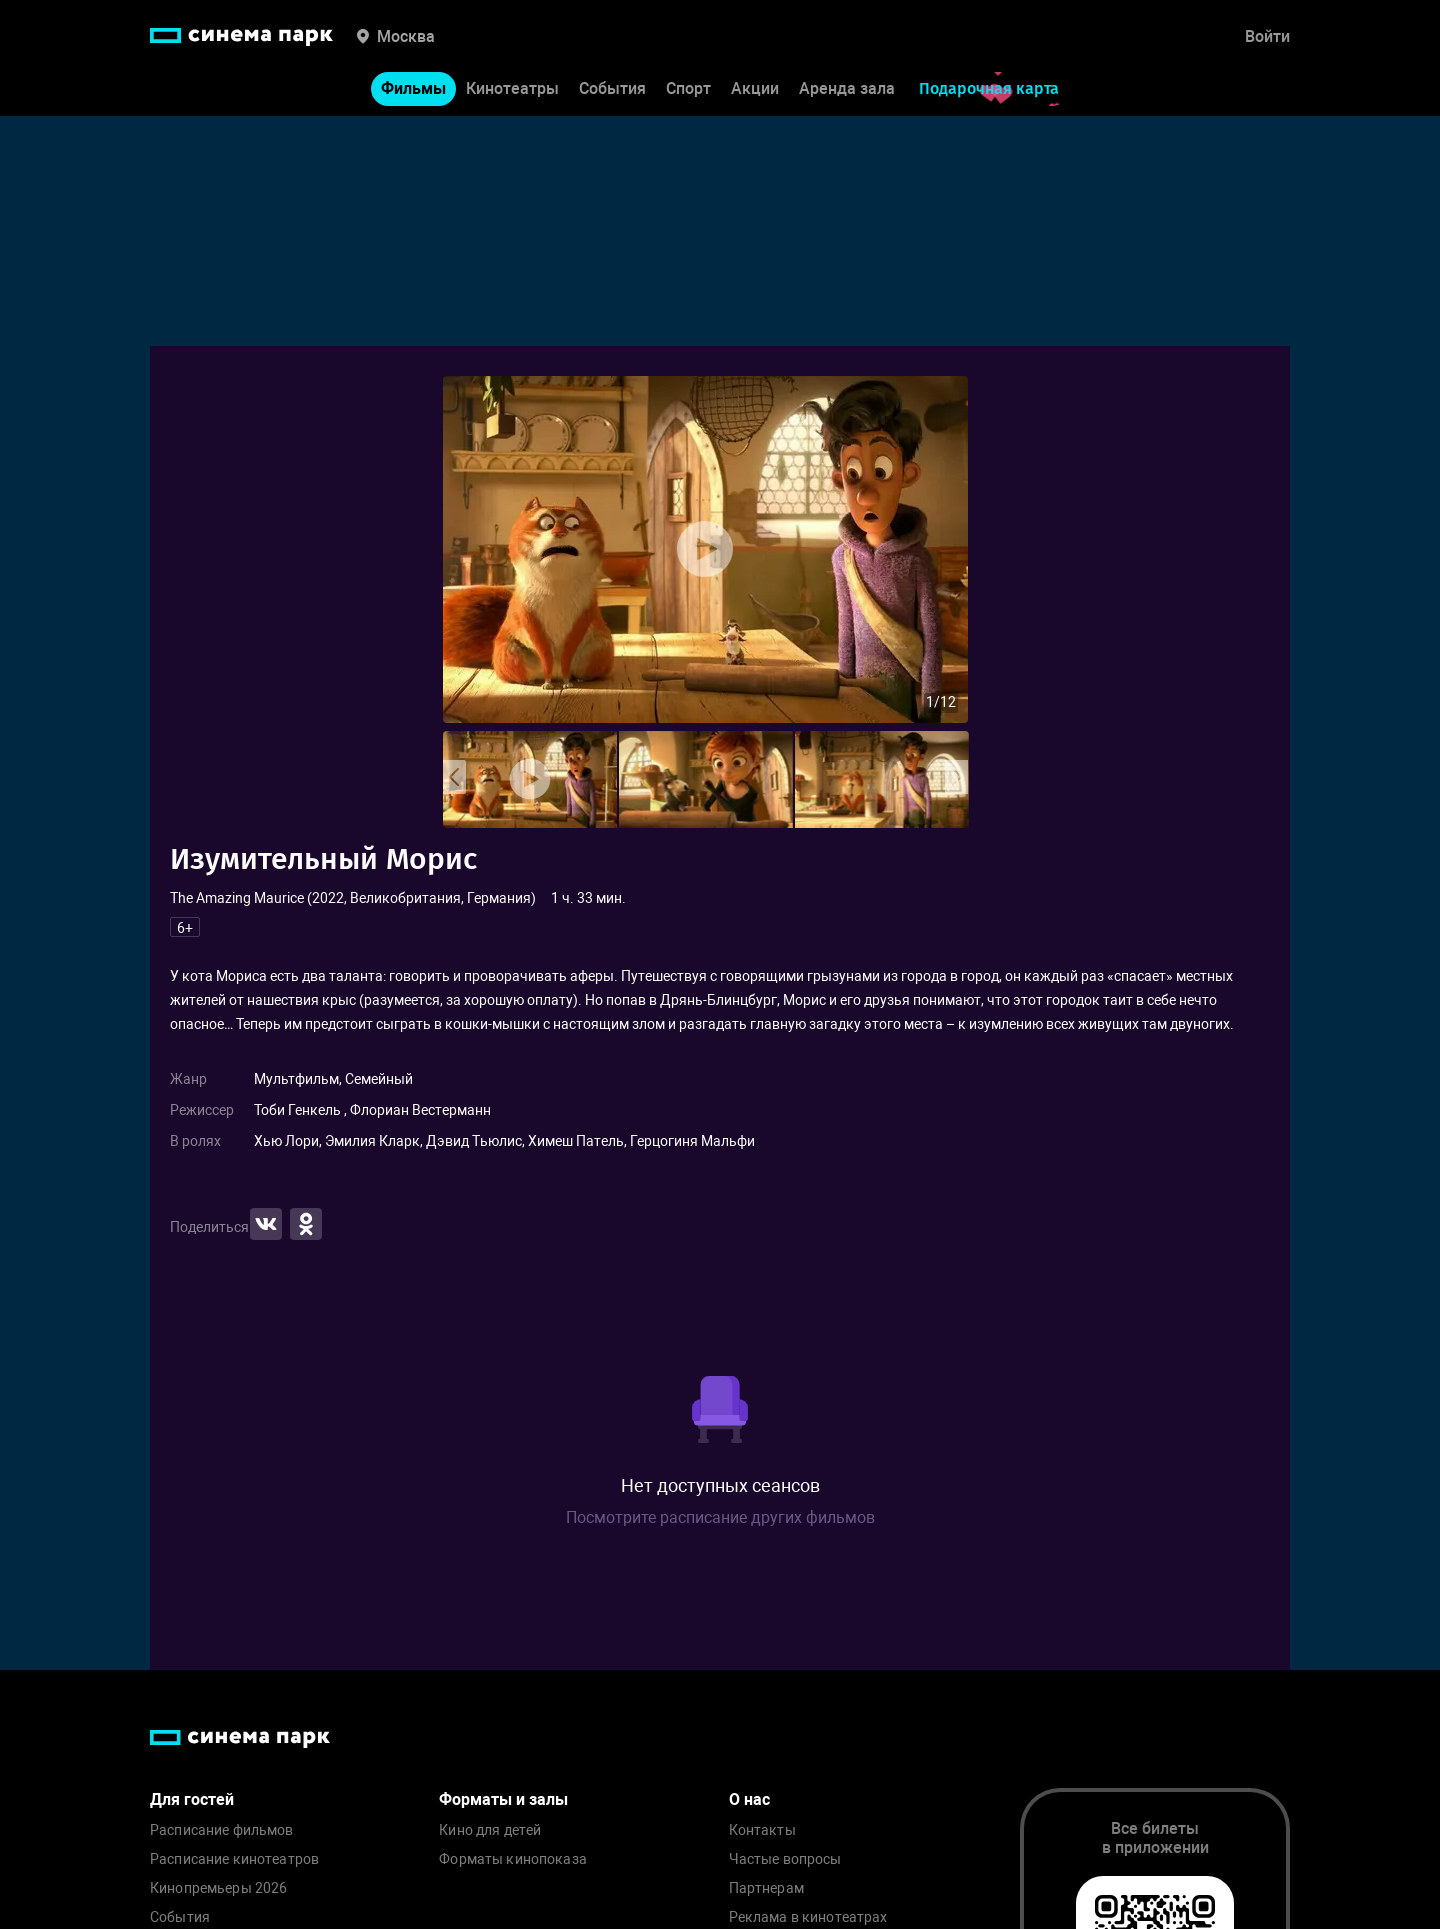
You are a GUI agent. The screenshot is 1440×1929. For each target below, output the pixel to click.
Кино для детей (490, 1830)
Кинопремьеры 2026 (218, 1888)
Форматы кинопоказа (513, 1859)
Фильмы (413, 88)
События (612, 88)
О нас (749, 1799)
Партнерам (766, 1888)
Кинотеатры (512, 88)
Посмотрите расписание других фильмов (720, 1517)
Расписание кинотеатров (234, 1859)
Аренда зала (847, 88)
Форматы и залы (503, 1799)
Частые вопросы (785, 1859)
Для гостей (192, 1799)
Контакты (762, 1830)
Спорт (688, 88)
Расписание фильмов (222, 1830)
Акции (755, 88)
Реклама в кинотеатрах (808, 1917)
